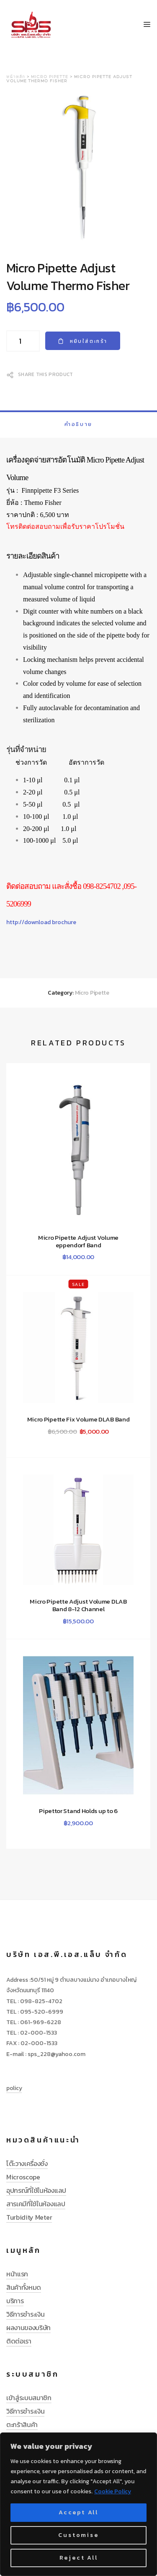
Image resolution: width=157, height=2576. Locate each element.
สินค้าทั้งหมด (23, 2287)
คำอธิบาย (78, 424)
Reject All (78, 2557)
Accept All (78, 2512)
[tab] (78, 424)
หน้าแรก (17, 2274)
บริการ (14, 2301)
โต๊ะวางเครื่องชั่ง (27, 2163)
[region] (78, 2504)
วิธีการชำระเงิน (25, 2314)
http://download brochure (41, 922)
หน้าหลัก (15, 77)
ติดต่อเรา (18, 2341)
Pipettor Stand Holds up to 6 (78, 1811)
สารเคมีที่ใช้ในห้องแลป (35, 2204)
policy (14, 2088)
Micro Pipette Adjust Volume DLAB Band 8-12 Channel (78, 1605)
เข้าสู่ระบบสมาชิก (28, 2398)
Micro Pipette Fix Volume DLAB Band (78, 1419)
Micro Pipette (49, 77)
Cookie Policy (112, 2491)
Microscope (23, 2177)
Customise (78, 2535)
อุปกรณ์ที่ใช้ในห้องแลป (36, 2190)
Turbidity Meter (29, 2217)
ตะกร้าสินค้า (22, 2424)
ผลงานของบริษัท (28, 2328)
